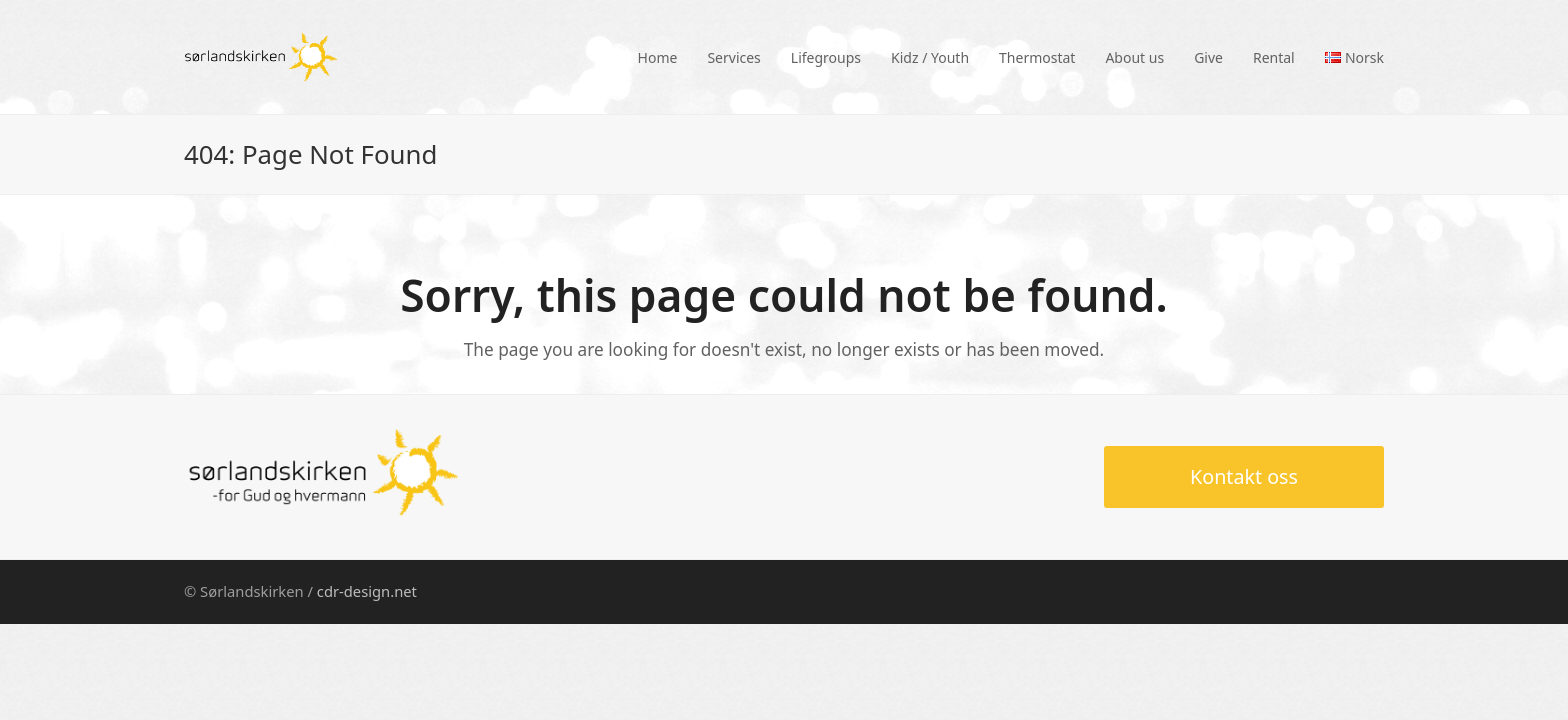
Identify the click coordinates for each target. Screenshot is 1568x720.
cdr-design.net (367, 591)
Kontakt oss (1244, 476)
